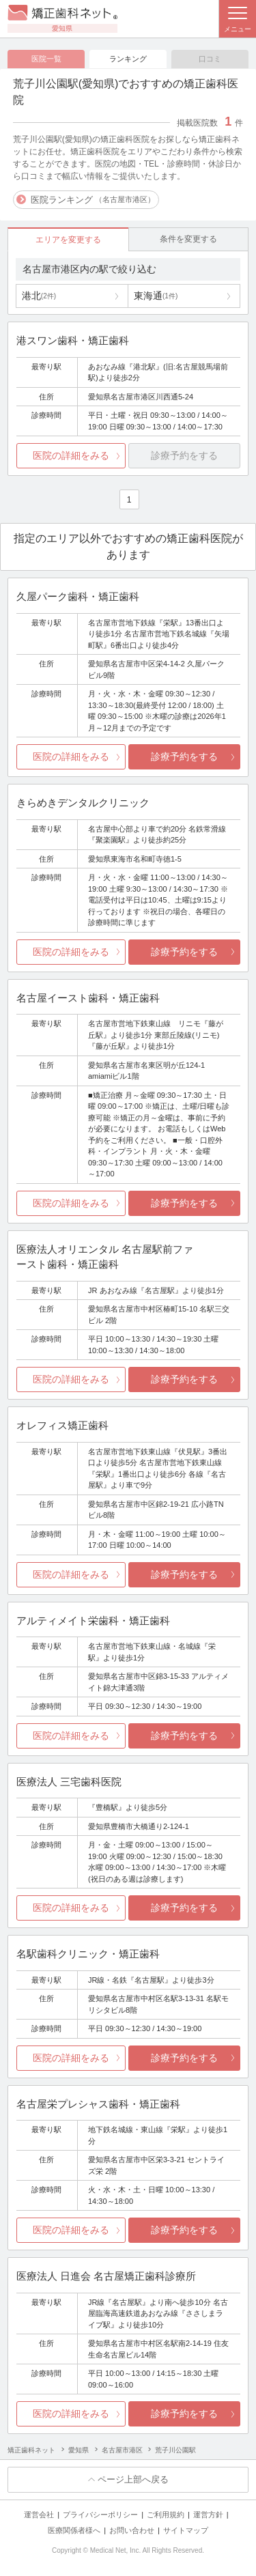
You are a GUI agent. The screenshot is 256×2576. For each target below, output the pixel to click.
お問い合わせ (131, 2530)
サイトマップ (185, 2530)
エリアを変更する (68, 239)
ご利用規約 (165, 2514)
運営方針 (208, 2514)
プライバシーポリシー (100, 2514)
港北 (39, 295)
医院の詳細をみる (71, 455)
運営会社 (39, 2514)
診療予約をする (184, 756)
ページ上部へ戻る (133, 2479)
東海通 (155, 295)
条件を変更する (188, 239)
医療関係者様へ (74, 2530)
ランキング (128, 59)
